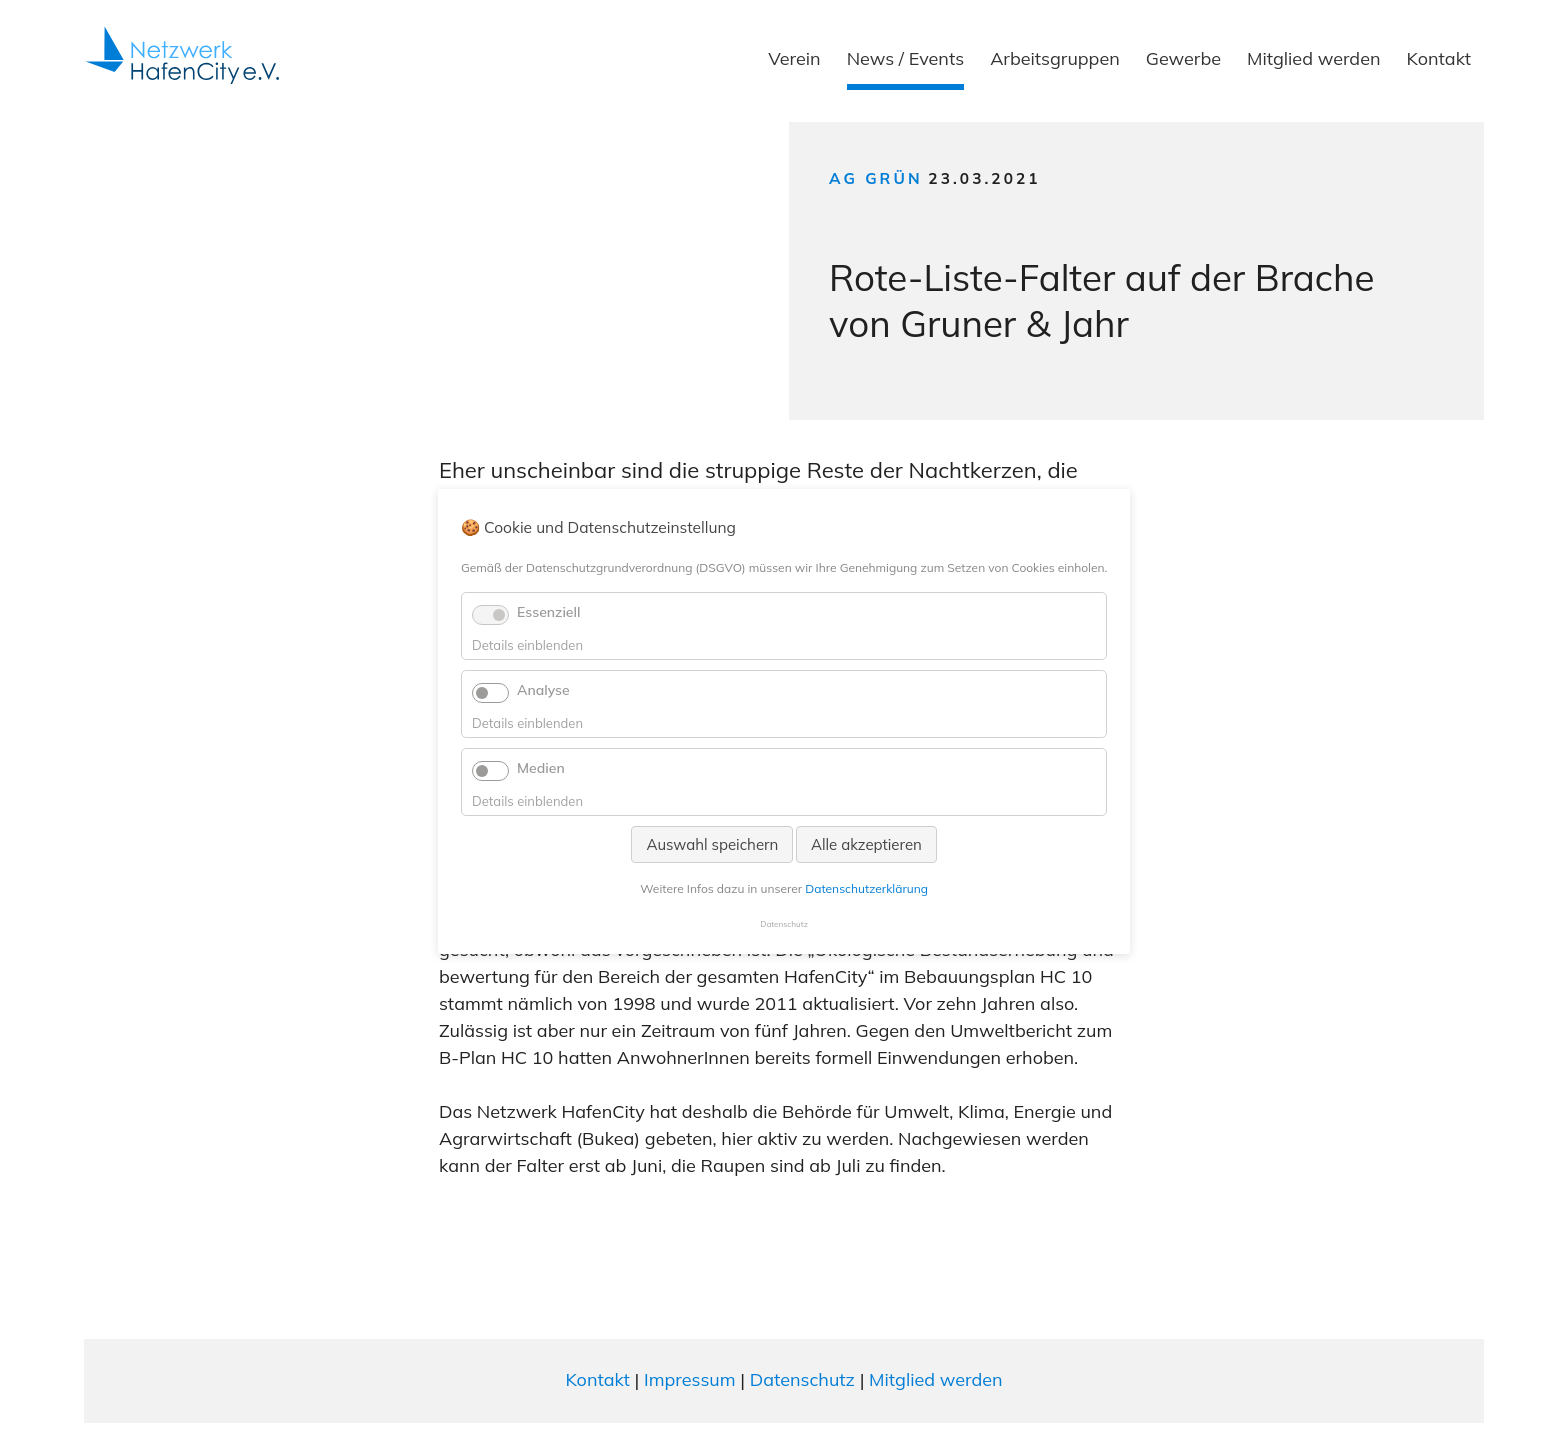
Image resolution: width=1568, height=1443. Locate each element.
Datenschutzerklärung (866, 888)
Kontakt (1439, 58)
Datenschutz (802, 1379)
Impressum (690, 1379)
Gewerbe (1183, 58)
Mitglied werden (1314, 58)
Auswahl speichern (712, 844)
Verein (794, 58)
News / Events (905, 58)
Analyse (543, 690)
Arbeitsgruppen (1055, 58)
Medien (541, 768)
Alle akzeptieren (866, 844)
